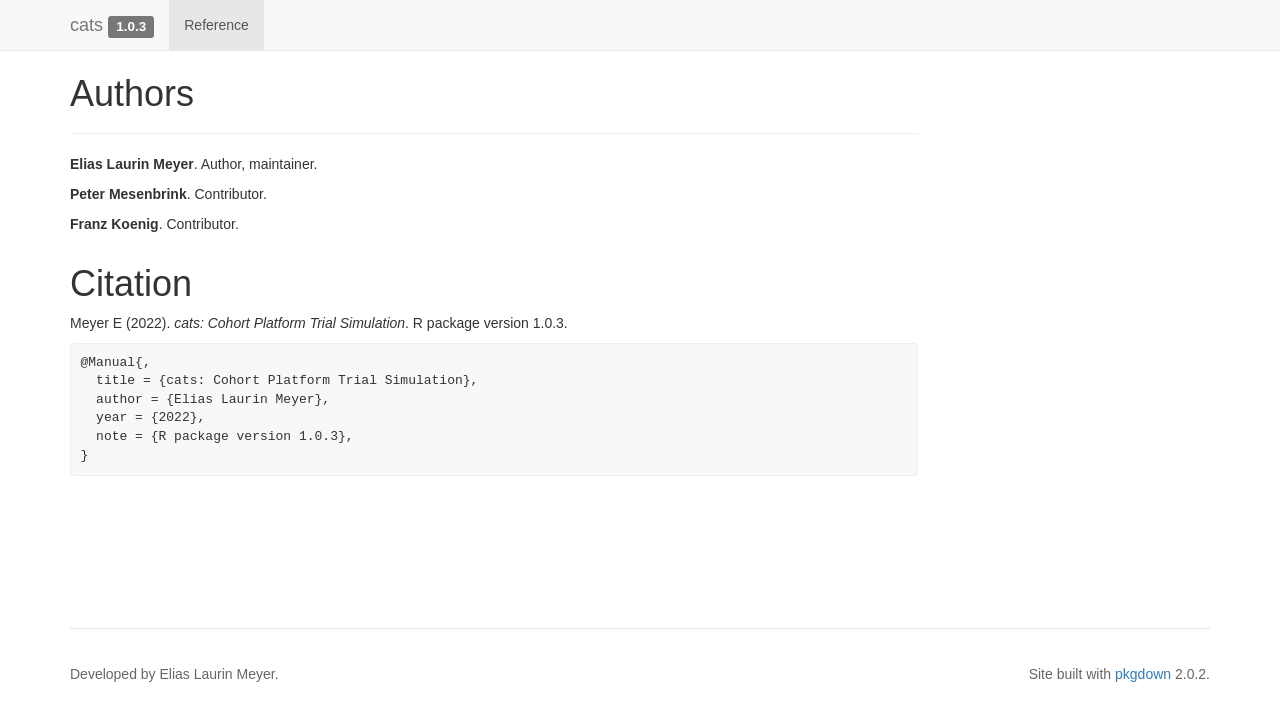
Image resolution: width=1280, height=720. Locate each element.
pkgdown (1143, 674)
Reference (216, 25)
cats (86, 25)
